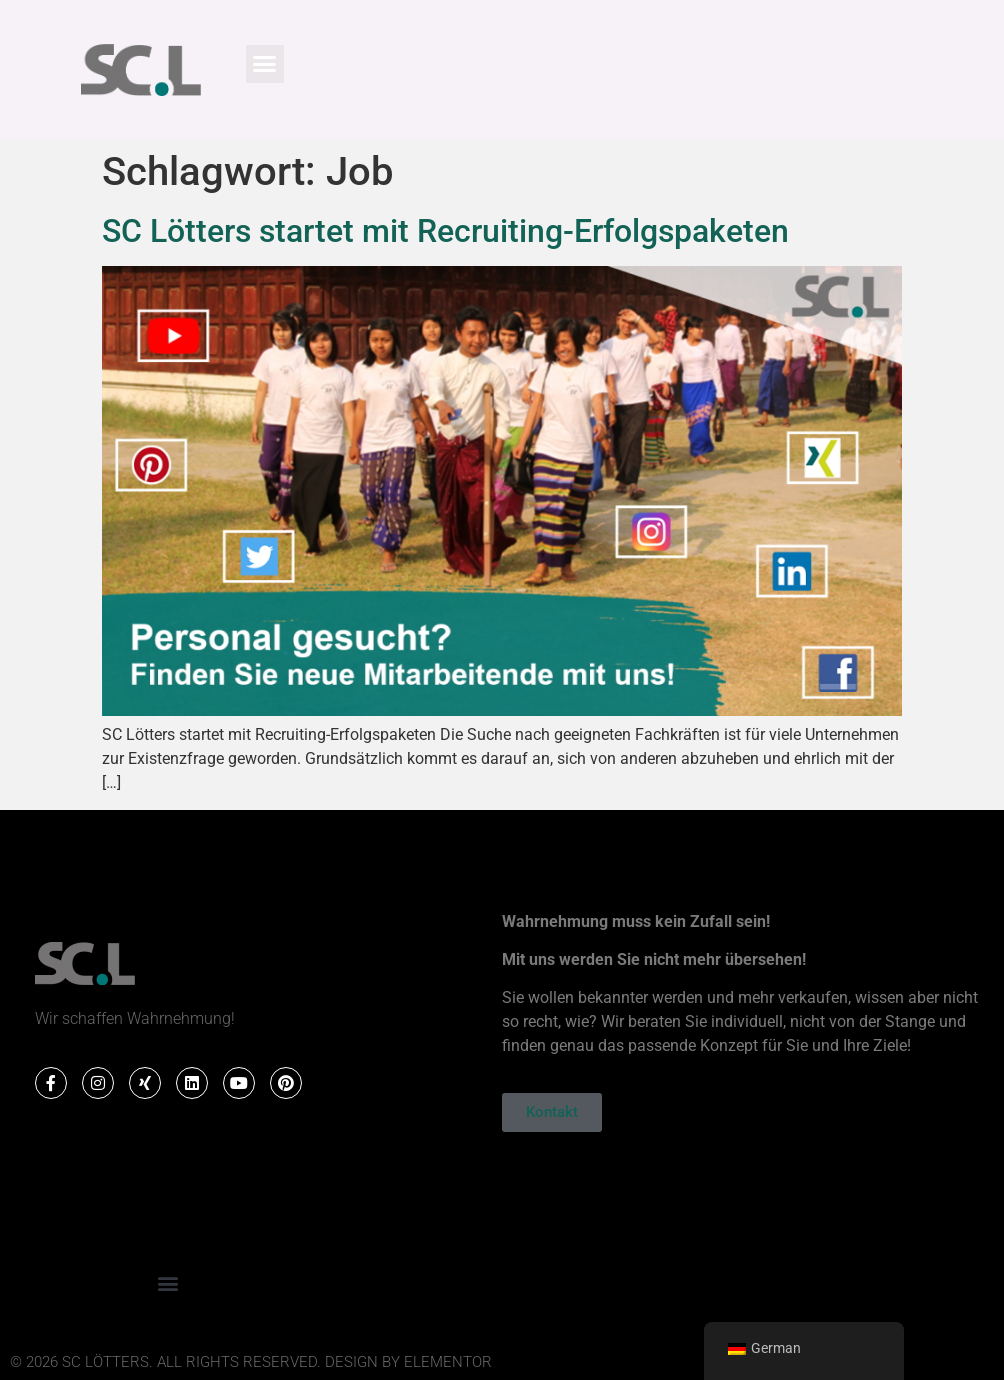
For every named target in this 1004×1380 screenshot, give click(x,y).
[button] (265, 64)
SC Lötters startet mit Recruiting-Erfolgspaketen (445, 231)
